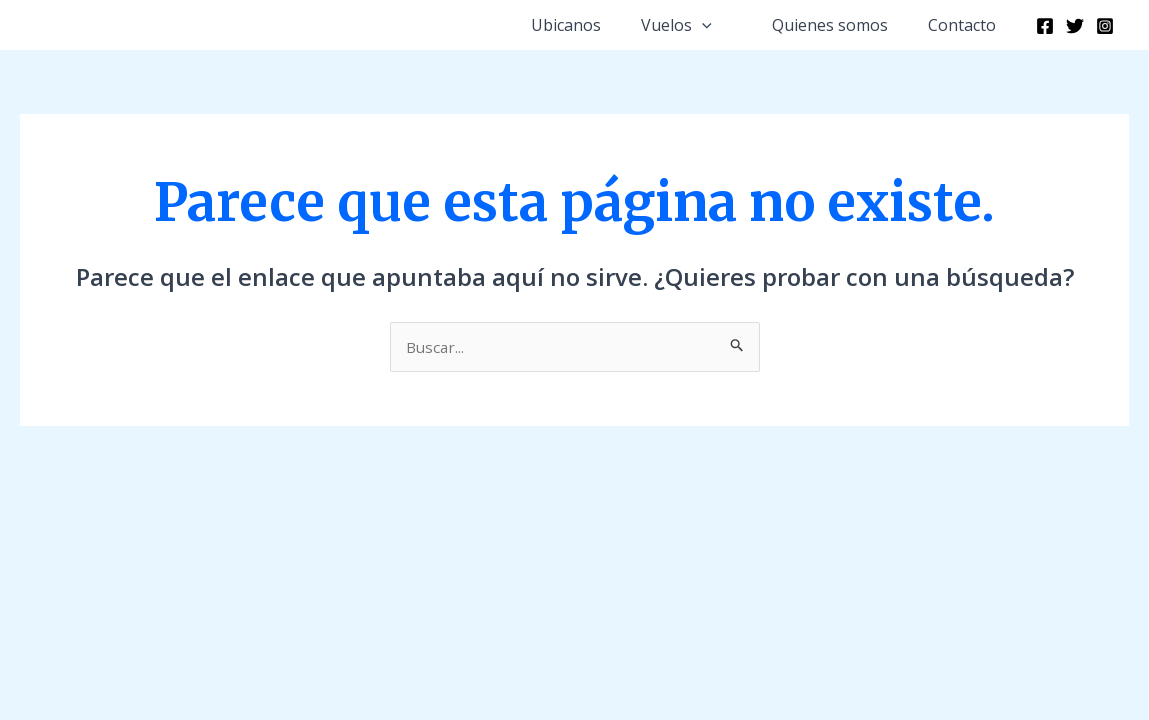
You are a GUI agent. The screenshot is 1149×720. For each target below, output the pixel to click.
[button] (867, 27)
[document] (574, 360)
